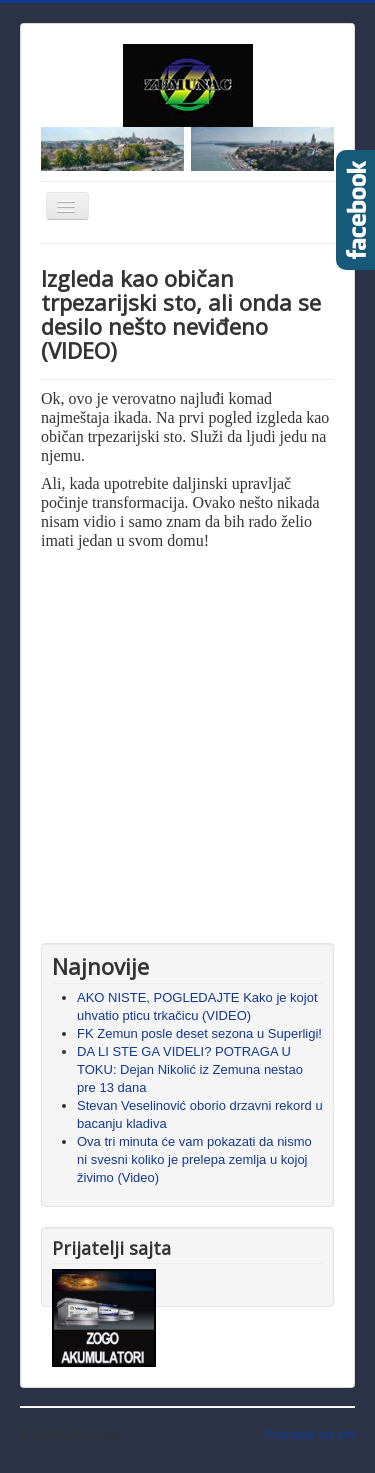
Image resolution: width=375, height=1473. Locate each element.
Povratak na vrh (309, 1434)
